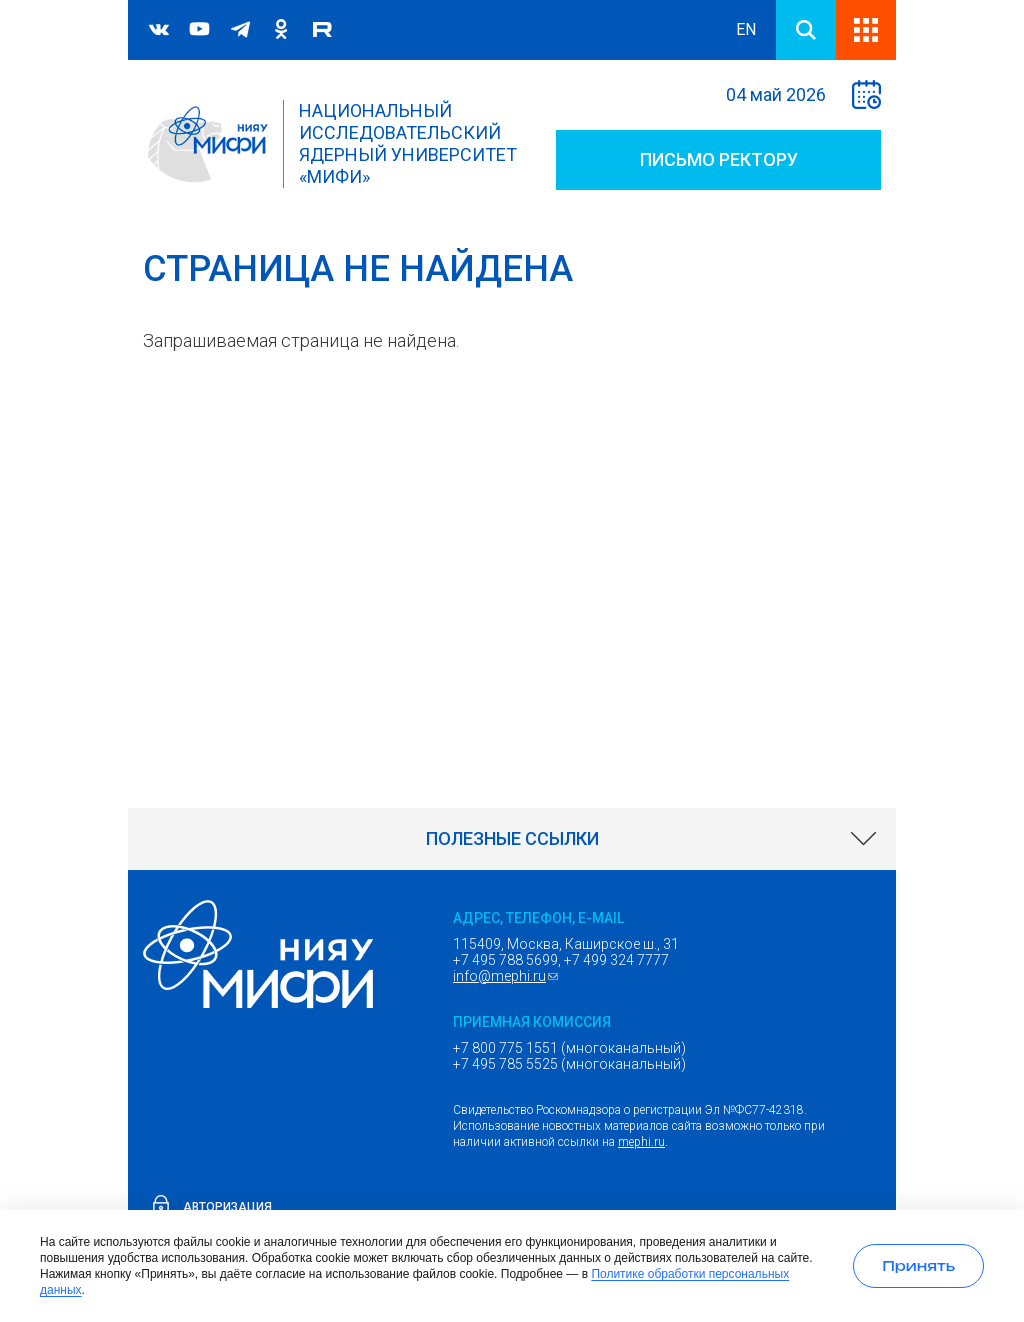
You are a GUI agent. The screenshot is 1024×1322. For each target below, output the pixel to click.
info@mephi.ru (508, 976)
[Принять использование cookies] (918, 1266)
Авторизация (227, 1207)
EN (746, 29)
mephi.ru (641, 1142)
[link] (512, 839)
